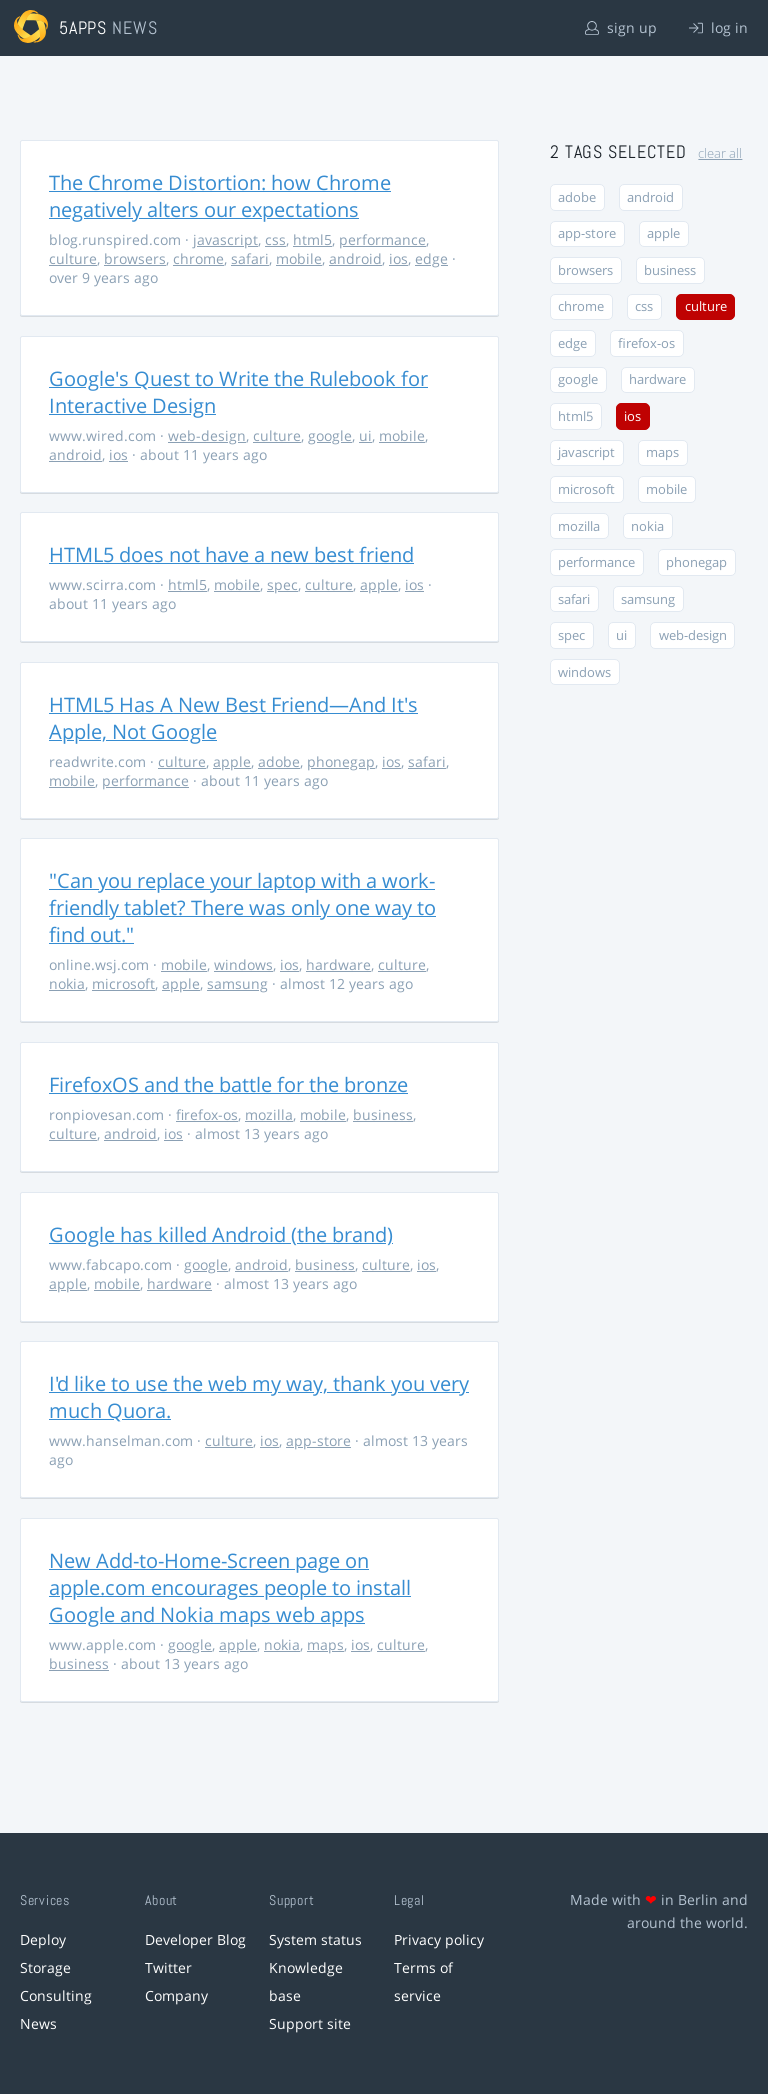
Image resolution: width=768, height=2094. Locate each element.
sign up (621, 27)
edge (431, 258)
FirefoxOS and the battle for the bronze (228, 1084)
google (330, 435)
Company (176, 1995)
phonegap (341, 761)
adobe (279, 761)
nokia (67, 983)
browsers (135, 258)
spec (282, 584)
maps (325, 1644)
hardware (338, 964)
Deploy (43, 1939)
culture (73, 258)
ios (398, 258)
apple (379, 584)
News (38, 2023)
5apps (83, 27)
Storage (45, 1967)
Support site (310, 2023)
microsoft (123, 983)
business (383, 1114)
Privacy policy (439, 1939)
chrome (198, 258)
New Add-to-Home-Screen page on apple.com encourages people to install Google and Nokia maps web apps (230, 1587)
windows (243, 964)
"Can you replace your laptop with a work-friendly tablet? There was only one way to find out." (242, 907)
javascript (225, 239)
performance (382, 239)
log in (718, 27)
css (275, 239)
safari (250, 258)
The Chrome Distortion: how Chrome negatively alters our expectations (220, 196)
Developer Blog (195, 1939)
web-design (207, 435)
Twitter (168, 1967)
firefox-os (207, 1114)
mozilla (269, 1114)
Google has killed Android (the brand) (221, 1234)
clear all (720, 153)
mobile (299, 258)
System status (315, 1939)
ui (365, 435)
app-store (318, 1440)
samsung (237, 983)
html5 (312, 239)
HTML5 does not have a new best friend (231, 554)
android (355, 258)
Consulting (56, 1995)
